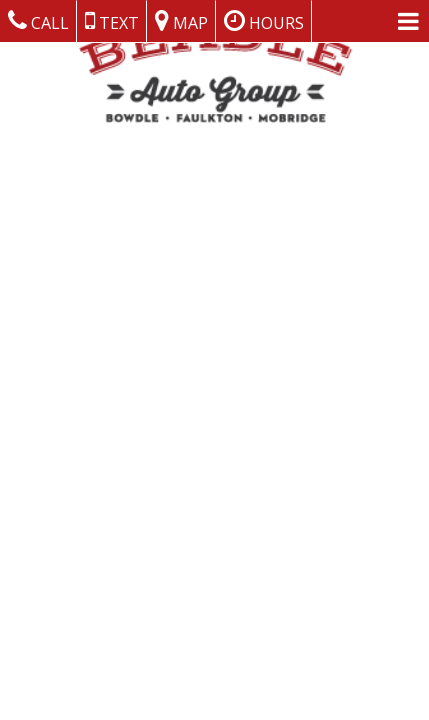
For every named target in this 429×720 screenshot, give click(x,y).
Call (38, 21)
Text (112, 21)
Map (181, 21)
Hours (264, 21)
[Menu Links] (408, 21)
